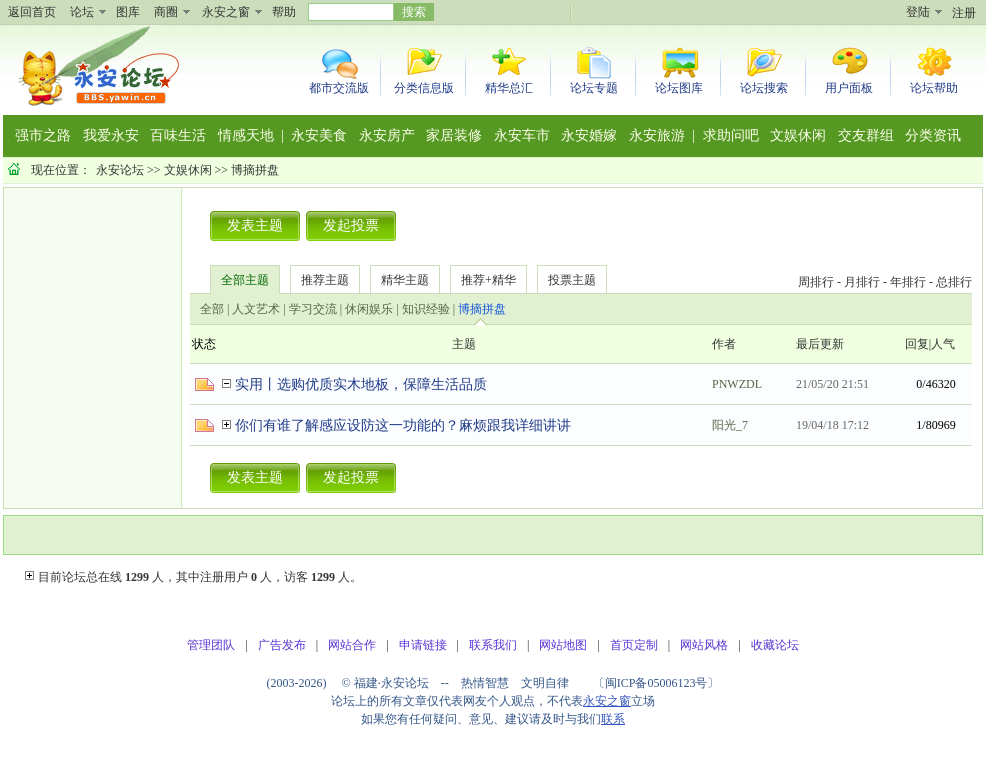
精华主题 (405, 280)
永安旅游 (657, 135)
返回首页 (32, 12)
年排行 (908, 282)
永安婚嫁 (589, 135)
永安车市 (522, 135)
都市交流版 (339, 88)
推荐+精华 (488, 280)
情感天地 (246, 135)
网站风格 (704, 645)
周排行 (816, 282)
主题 (464, 344)
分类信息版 (424, 88)
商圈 (166, 12)
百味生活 (178, 135)
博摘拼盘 (255, 170)
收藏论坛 (775, 645)
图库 (128, 12)
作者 (724, 344)
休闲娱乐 (369, 309)
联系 (613, 719)
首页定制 (634, 645)
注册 (964, 13)
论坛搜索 (764, 88)
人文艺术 (256, 309)
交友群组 (866, 135)
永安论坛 (120, 170)
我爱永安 (111, 135)
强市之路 (43, 135)
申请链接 (423, 645)
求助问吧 (731, 135)
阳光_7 (730, 425)
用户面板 (849, 88)
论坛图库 (679, 88)
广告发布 (282, 645)
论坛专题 (594, 88)
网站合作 (352, 645)
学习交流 (313, 309)
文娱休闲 (798, 135)
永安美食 (319, 135)
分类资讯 (933, 135)
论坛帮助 (934, 88)
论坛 (82, 12)
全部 (212, 309)
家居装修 (454, 135)
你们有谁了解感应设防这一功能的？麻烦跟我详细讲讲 (403, 425)
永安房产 (387, 135)
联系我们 (493, 645)
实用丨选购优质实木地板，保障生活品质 (361, 384)
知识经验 (426, 309)
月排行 (862, 282)
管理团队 (211, 645)
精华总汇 (509, 88)
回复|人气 (930, 344)
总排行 (954, 282)
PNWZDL (737, 384)
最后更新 (820, 344)
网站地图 (563, 645)
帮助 (284, 12)
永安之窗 (226, 12)
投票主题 (572, 280)
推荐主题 (325, 280)
